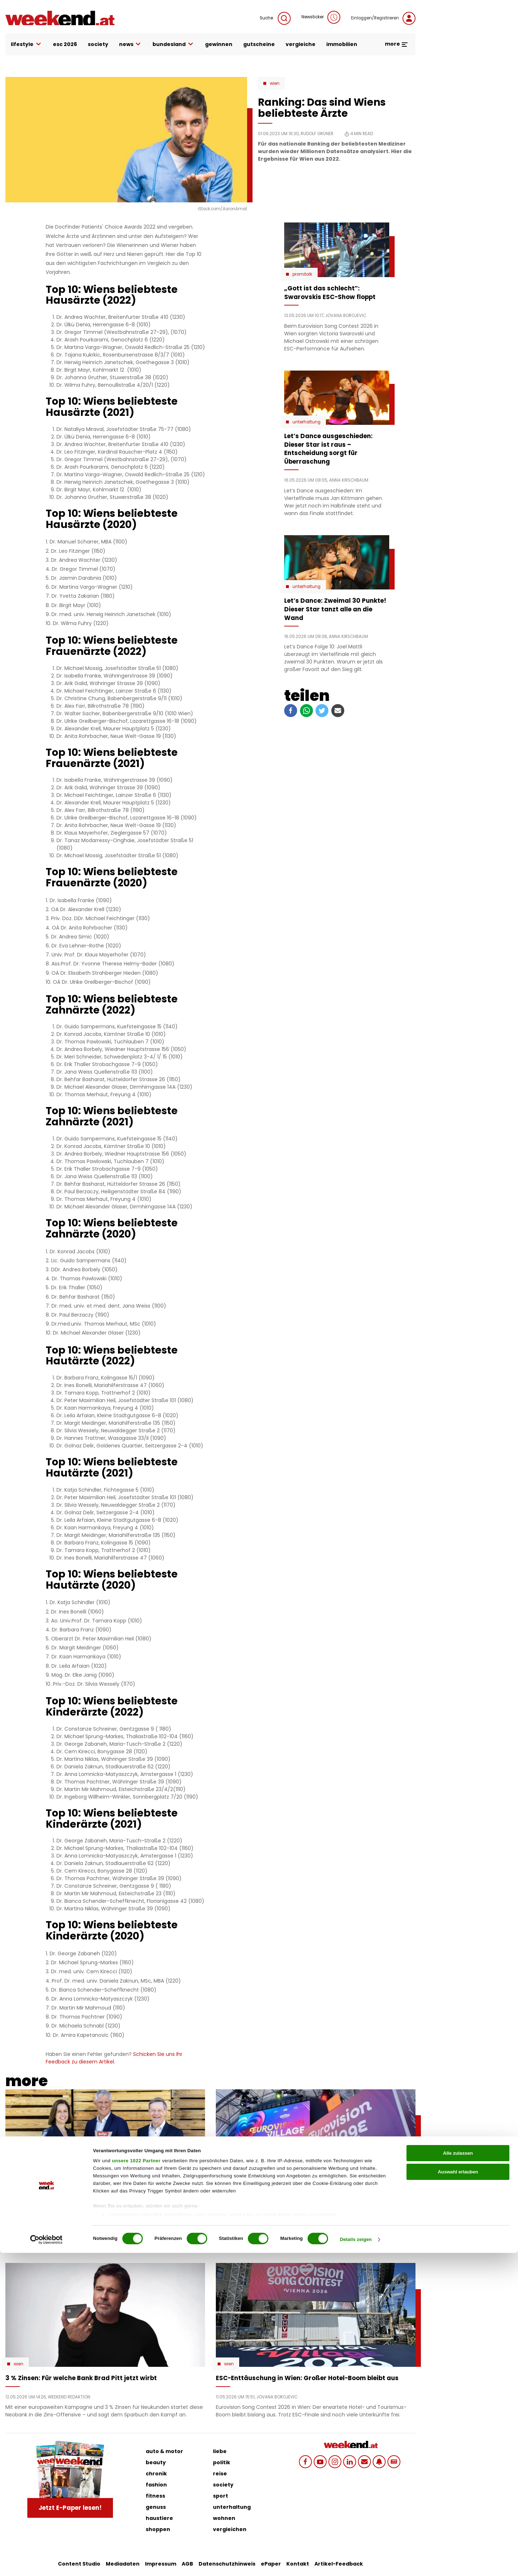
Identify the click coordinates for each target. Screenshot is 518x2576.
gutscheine (259, 44)
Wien (275, 83)
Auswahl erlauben (458, 2495)
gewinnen (218, 44)
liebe (220, 2451)
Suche (275, 18)
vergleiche (300, 44)
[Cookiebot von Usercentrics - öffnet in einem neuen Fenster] (46, 2562)
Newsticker (320, 17)
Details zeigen (356, 2562)
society (98, 44)
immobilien (341, 44)
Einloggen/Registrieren (383, 18)
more (396, 43)
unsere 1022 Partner (136, 2484)
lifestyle (26, 44)
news (130, 44)
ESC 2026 (65, 44)
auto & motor (164, 2451)
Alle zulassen (458, 2476)
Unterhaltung (306, 422)
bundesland (173, 44)
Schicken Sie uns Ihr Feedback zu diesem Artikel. (114, 2058)
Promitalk (302, 274)
